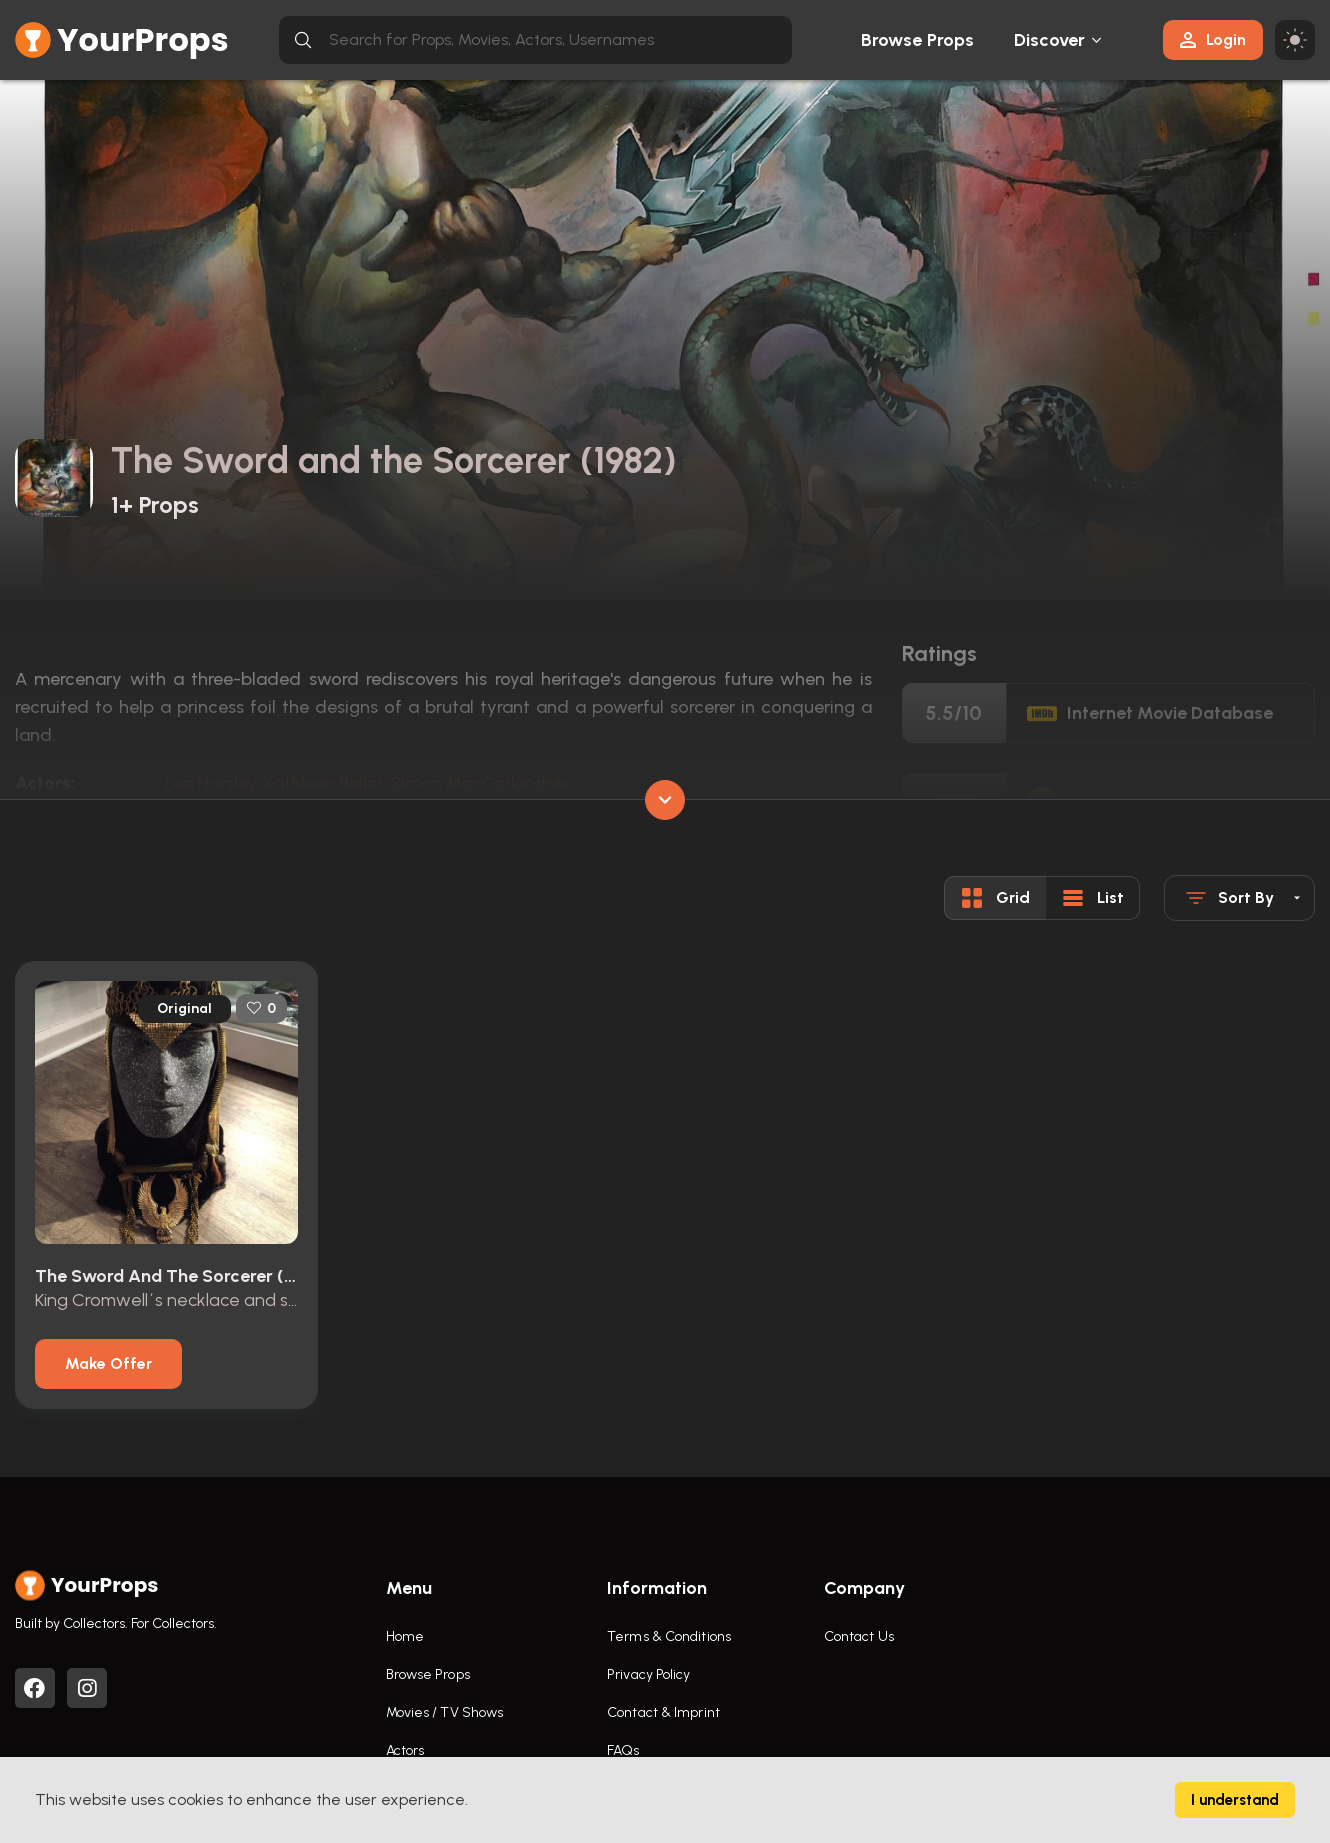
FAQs (623, 1750)
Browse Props (917, 40)
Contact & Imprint (663, 1712)
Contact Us (859, 1636)
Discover (1050, 40)
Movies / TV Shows (445, 1712)
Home (405, 1636)
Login (1213, 39)
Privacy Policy (648, 1674)
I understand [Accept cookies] (1235, 1800)
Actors (405, 1750)
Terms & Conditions (669, 1636)
